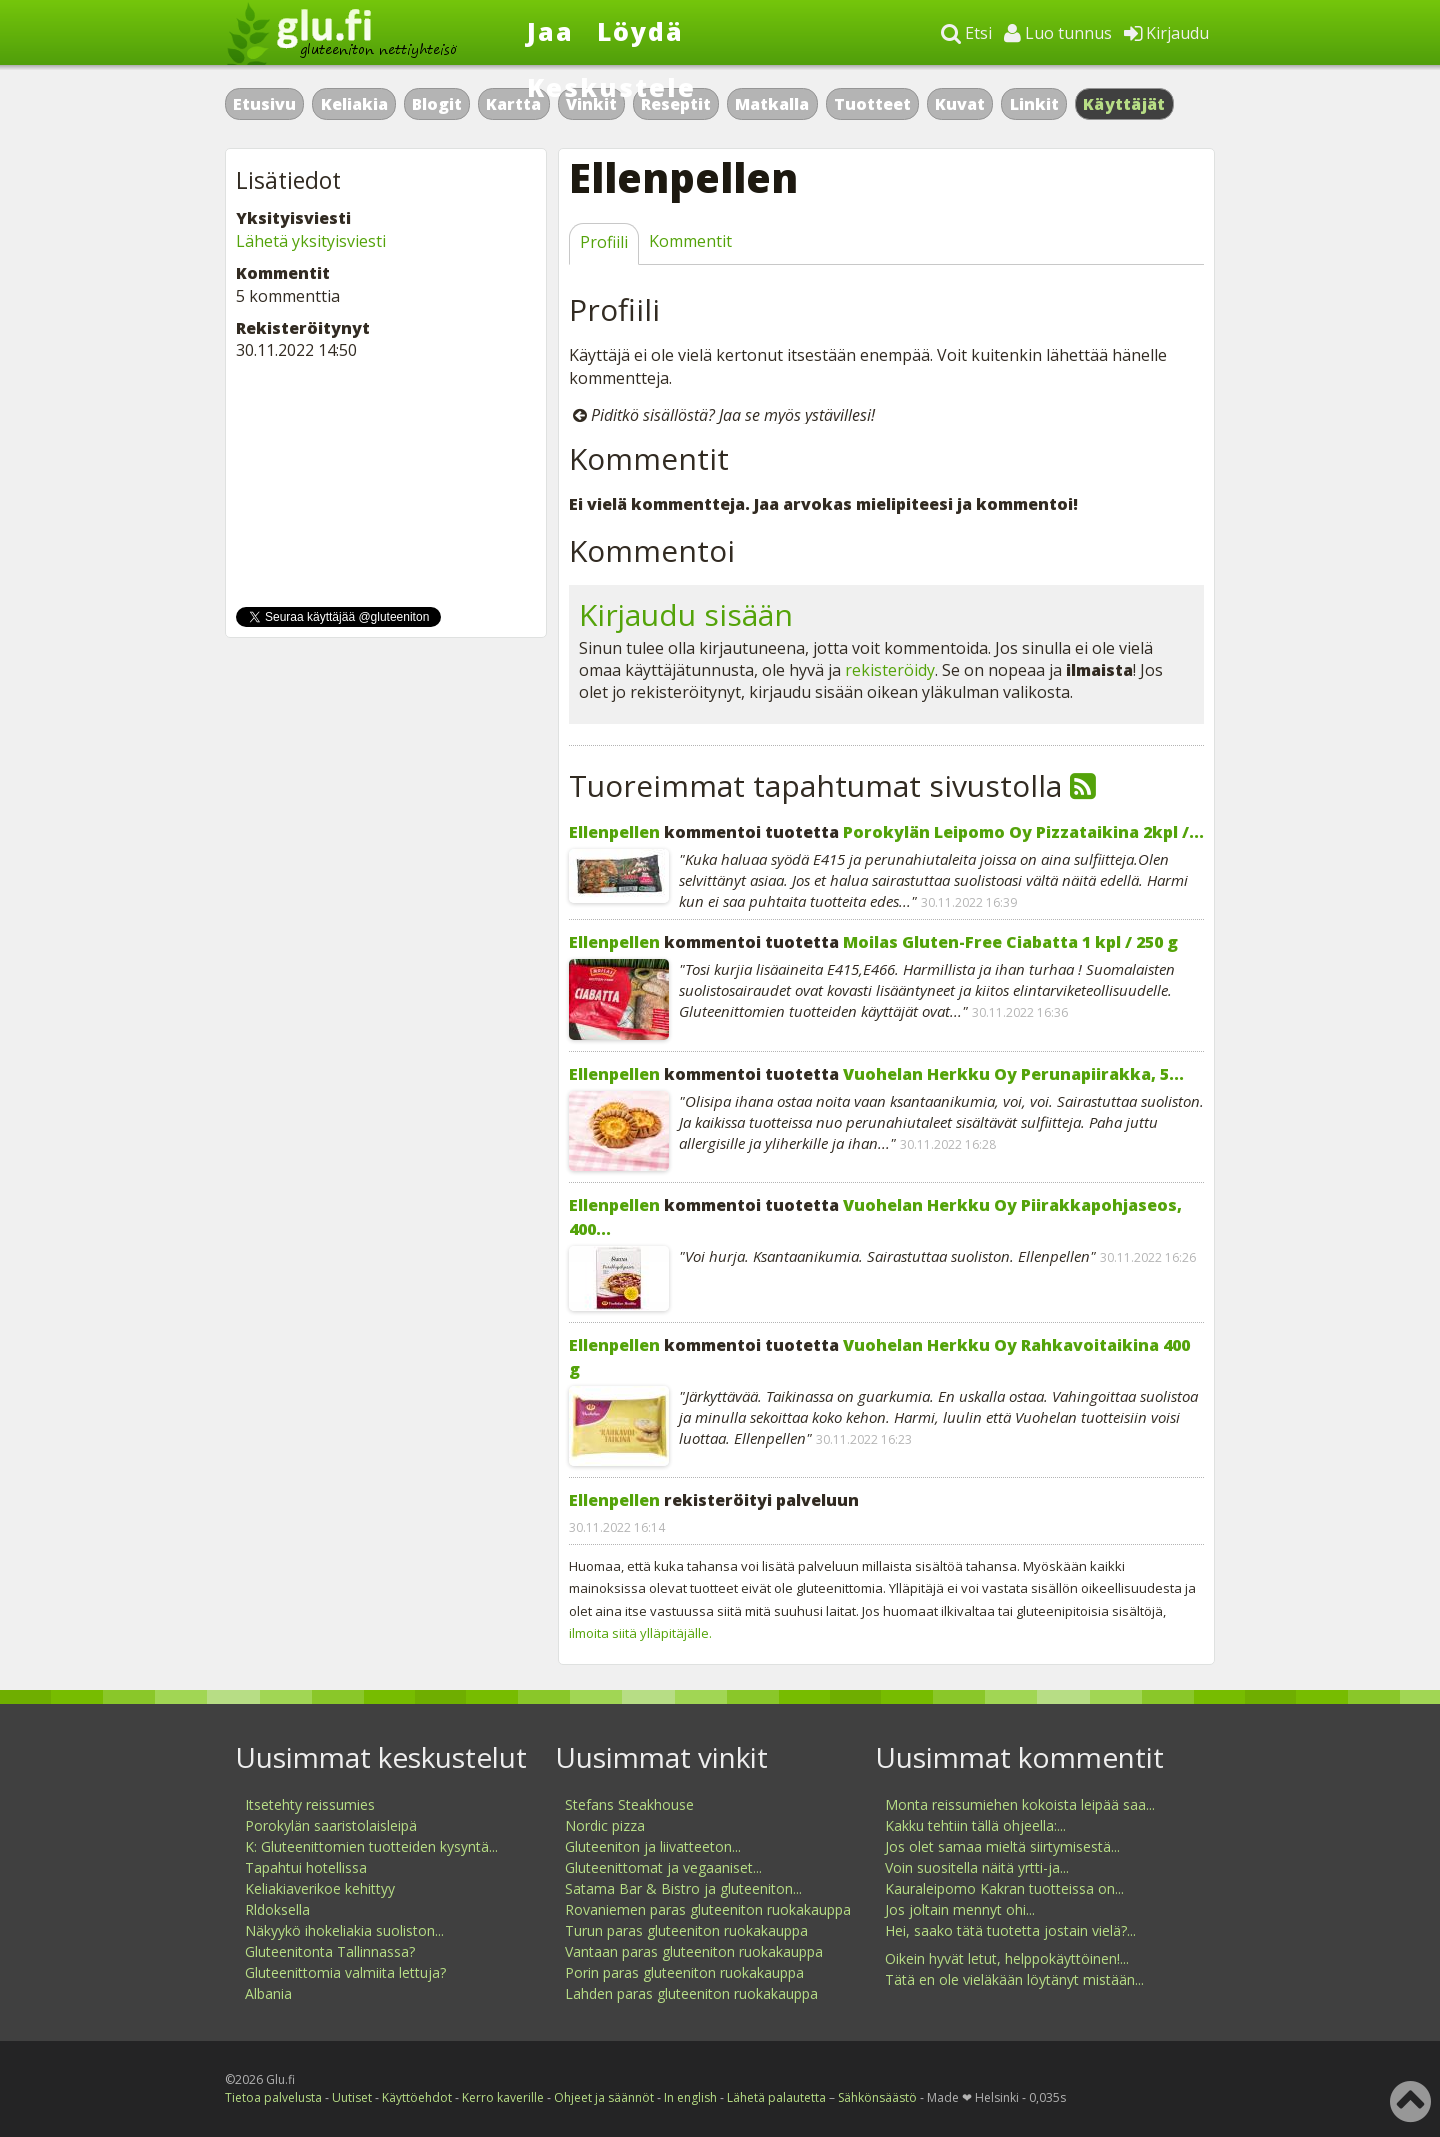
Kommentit (690, 241)
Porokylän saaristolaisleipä (331, 1825)
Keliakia (354, 104)
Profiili (604, 242)
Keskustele (611, 87)
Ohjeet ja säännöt (604, 2097)
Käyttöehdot (417, 2097)
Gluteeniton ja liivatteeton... (653, 1846)
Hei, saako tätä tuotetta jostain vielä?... (1010, 1930)
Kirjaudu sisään (686, 614)
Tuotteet (872, 104)
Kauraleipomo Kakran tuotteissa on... (1004, 1888)
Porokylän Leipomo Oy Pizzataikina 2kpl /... (1023, 832)
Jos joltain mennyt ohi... (960, 1909)
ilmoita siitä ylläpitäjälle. (640, 1633)
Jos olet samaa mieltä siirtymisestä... (1002, 1846)
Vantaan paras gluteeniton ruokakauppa (694, 1951)
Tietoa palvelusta (273, 2097)
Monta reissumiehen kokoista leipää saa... (1020, 1804)
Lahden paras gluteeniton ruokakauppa (691, 1993)
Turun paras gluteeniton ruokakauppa (686, 1930)
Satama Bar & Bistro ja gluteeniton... (683, 1888)
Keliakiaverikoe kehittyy (320, 1888)
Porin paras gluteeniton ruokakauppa (684, 1972)
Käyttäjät (1124, 104)
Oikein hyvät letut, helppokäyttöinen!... (1007, 1958)
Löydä (640, 31)
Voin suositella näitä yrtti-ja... (977, 1867)
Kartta (513, 104)
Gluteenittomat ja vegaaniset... (663, 1867)
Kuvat (960, 104)
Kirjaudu (1166, 33)
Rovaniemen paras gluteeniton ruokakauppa (708, 1909)
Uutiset (352, 2097)
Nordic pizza (605, 1825)
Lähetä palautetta (776, 2097)
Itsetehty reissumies (310, 1804)
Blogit (437, 104)
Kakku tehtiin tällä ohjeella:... (975, 1825)
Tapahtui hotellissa (306, 1867)
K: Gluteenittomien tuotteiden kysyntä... (371, 1846)
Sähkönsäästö (877, 2097)
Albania (268, 1993)
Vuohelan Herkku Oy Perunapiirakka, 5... (1013, 1074)
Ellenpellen (614, 832)
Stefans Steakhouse (629, 1804)
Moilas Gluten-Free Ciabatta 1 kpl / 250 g (1010, 942)
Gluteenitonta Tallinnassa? (330, 1951)
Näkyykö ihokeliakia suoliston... (344, 1930)
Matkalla (772, 104)
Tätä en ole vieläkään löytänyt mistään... (1014, 1979)
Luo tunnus (1058, 33)
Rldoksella (277, 1909)
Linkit (1034, 104)
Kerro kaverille (503, 2097)
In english (690, 2097)
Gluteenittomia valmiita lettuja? (345, 1972)
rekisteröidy (890, 670)
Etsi (966, 33)
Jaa (550, 31)
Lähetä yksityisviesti (311, 241)
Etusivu (264, 104)
